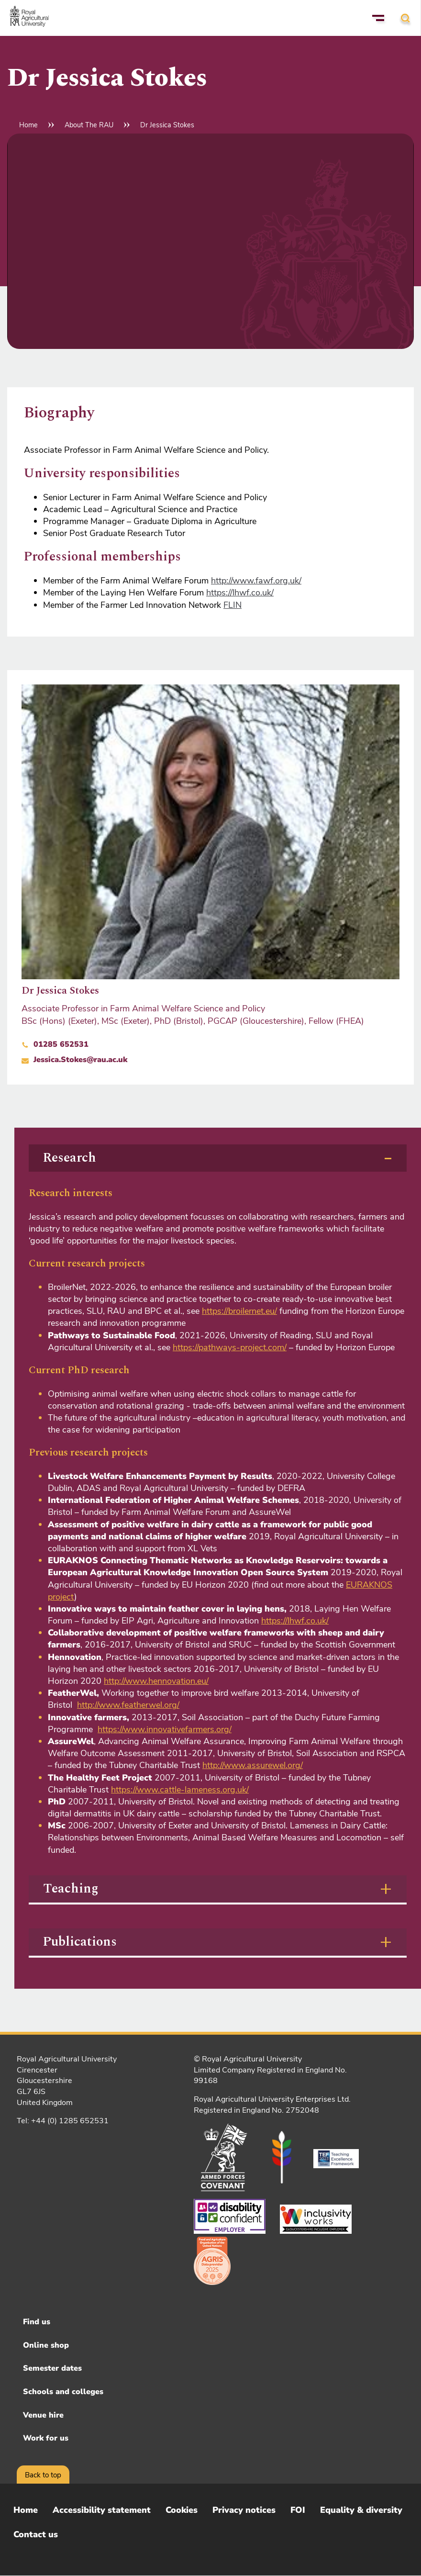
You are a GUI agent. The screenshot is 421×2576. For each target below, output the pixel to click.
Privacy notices (244, 2510)
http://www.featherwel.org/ (128, 1705)
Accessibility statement (102, 2510)
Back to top (43, 2475)
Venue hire (43, 2415)
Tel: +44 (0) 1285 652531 (63, 2121)
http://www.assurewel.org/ (252, 1765)
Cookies (182, 2510)
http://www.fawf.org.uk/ (256, 580)
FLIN (232, 605)
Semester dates (52, 2368)
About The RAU (89, 125)
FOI (297, 2510)
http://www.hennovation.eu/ (156, 1681)
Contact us (35, 2534)
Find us (36, 2322)
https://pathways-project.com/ (230, 1347)
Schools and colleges (63, 2391)
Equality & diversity (361, 2510)
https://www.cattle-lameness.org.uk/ (180, 1789)
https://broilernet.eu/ (239, 1311)
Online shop (46, 2345)
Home (28, 125)
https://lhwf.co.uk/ (240, 592)
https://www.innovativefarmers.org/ (165, 1729)
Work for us (45, 2438)
